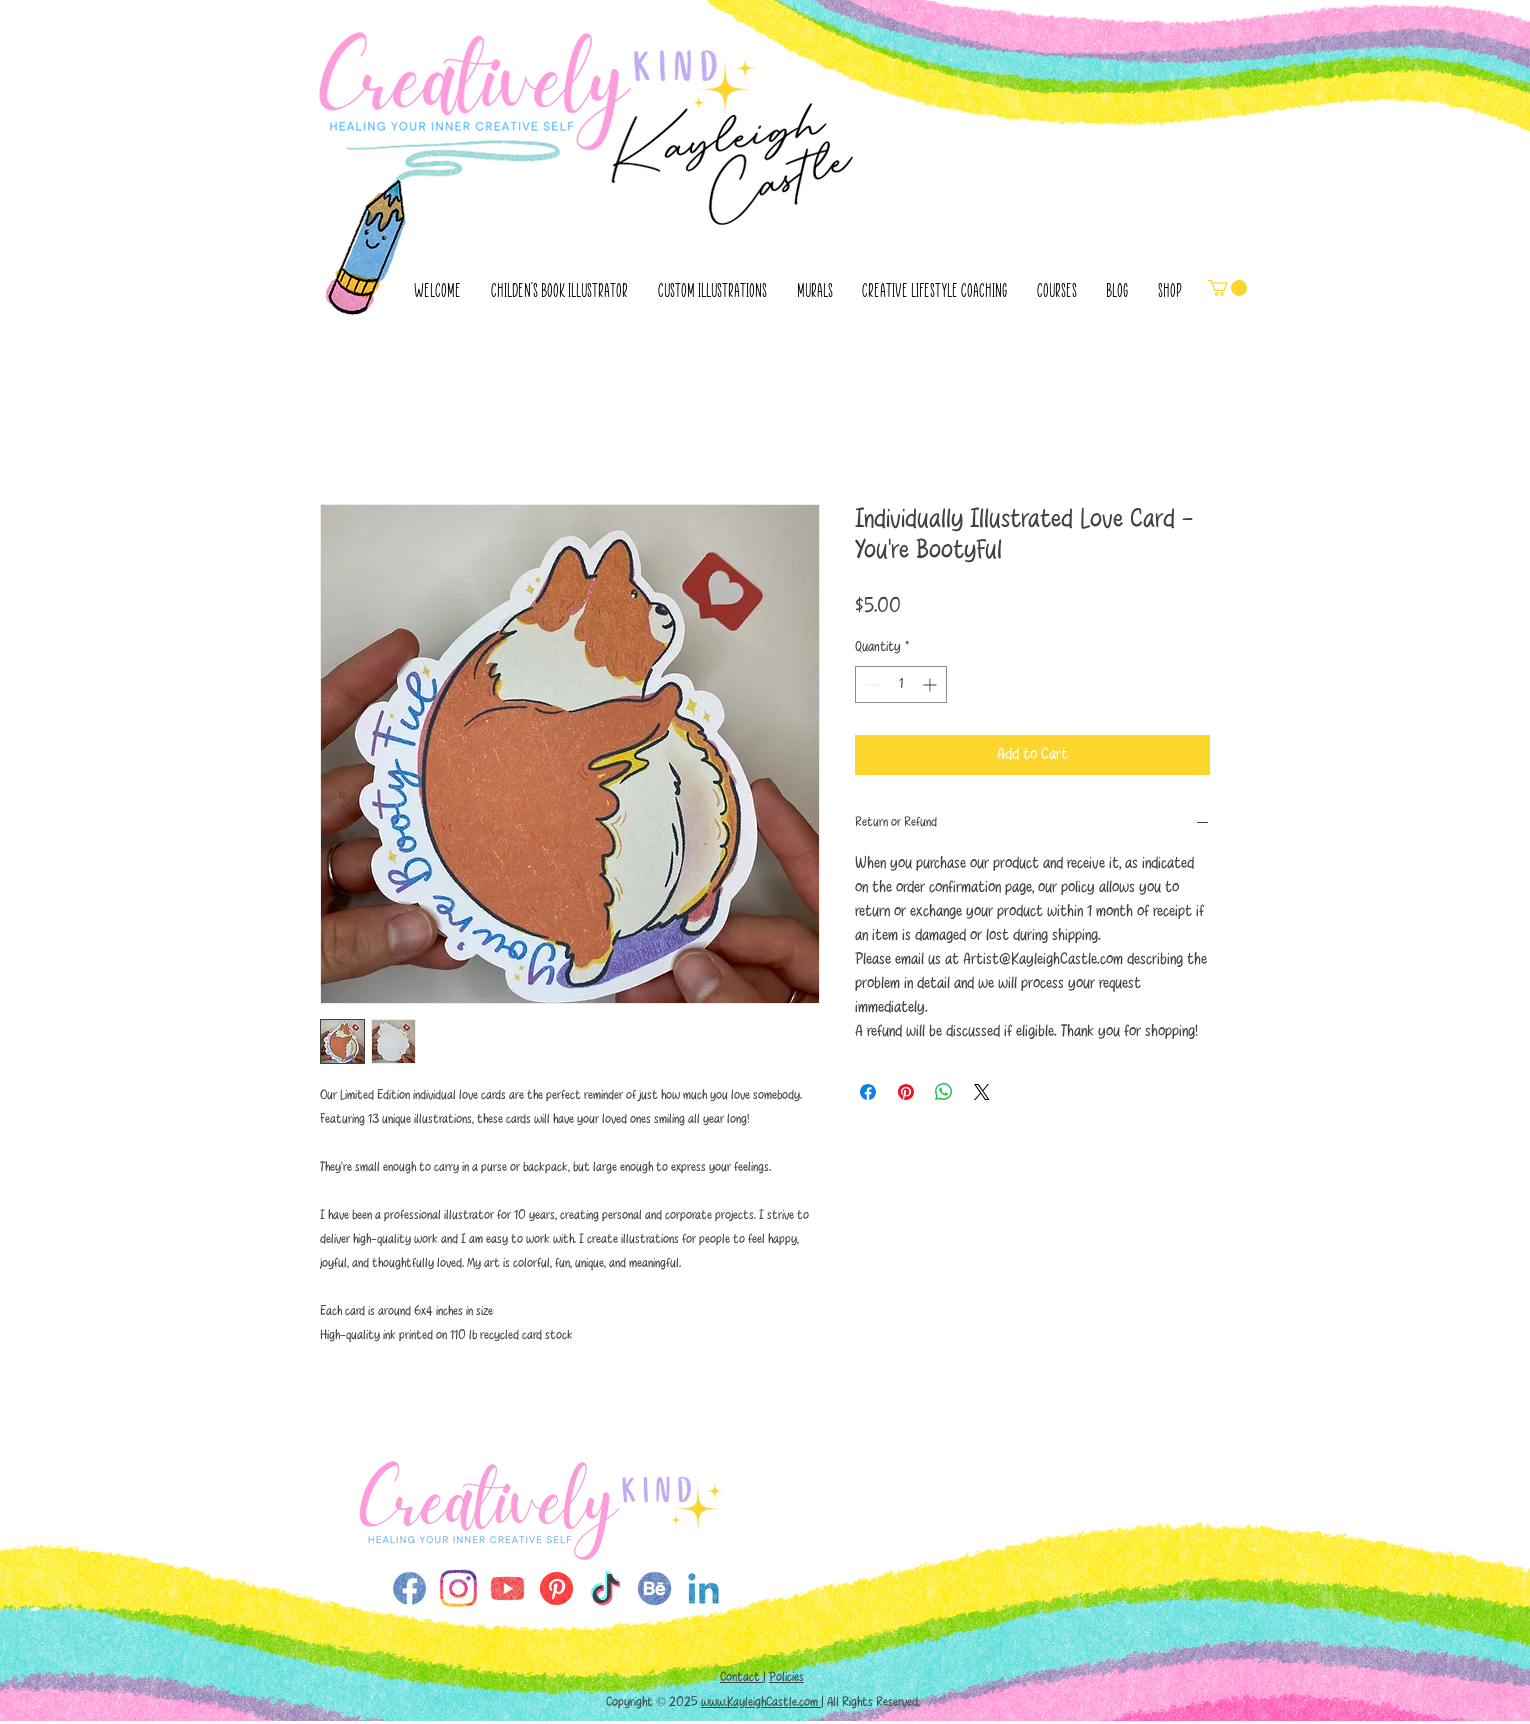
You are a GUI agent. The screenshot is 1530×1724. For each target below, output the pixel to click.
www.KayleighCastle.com (761, 1702)
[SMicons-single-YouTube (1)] (507, 1588)
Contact (741, 1677)
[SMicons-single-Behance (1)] (654, 1588)
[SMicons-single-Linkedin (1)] (703, 1588)
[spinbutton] (901, 684)
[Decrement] (870, 684)
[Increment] (931, 684)
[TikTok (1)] (605, 1588)
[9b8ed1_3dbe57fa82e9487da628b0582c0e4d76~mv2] (458, 1588)
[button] (1227, 288)
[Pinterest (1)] (556, 1588)
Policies (786, 1677)
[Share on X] (982, 1092)
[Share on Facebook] (868, 1092)
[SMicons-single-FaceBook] (409, 1588)
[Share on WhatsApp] (944, 1092)
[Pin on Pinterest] (906, 1092)
